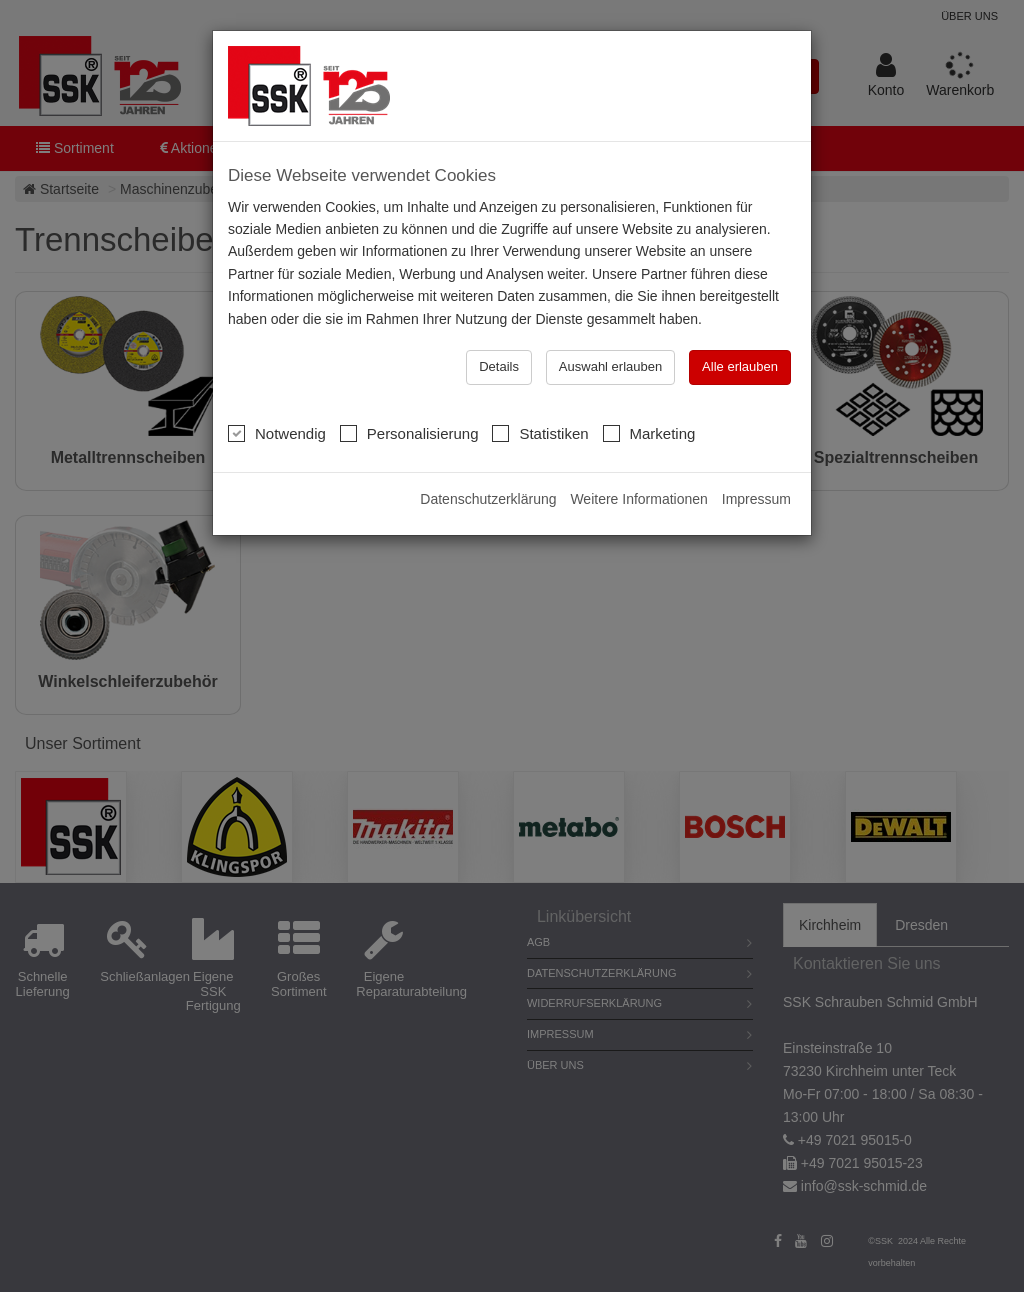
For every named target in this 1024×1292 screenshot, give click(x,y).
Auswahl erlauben (610, 366)
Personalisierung (409, 433)
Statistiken (540, 433)
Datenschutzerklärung (488, 499)
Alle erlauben (740, 366)
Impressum (756, 499)
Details (499, 366)
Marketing (649, 433)
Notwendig (277, 433)
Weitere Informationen (638, 499)
